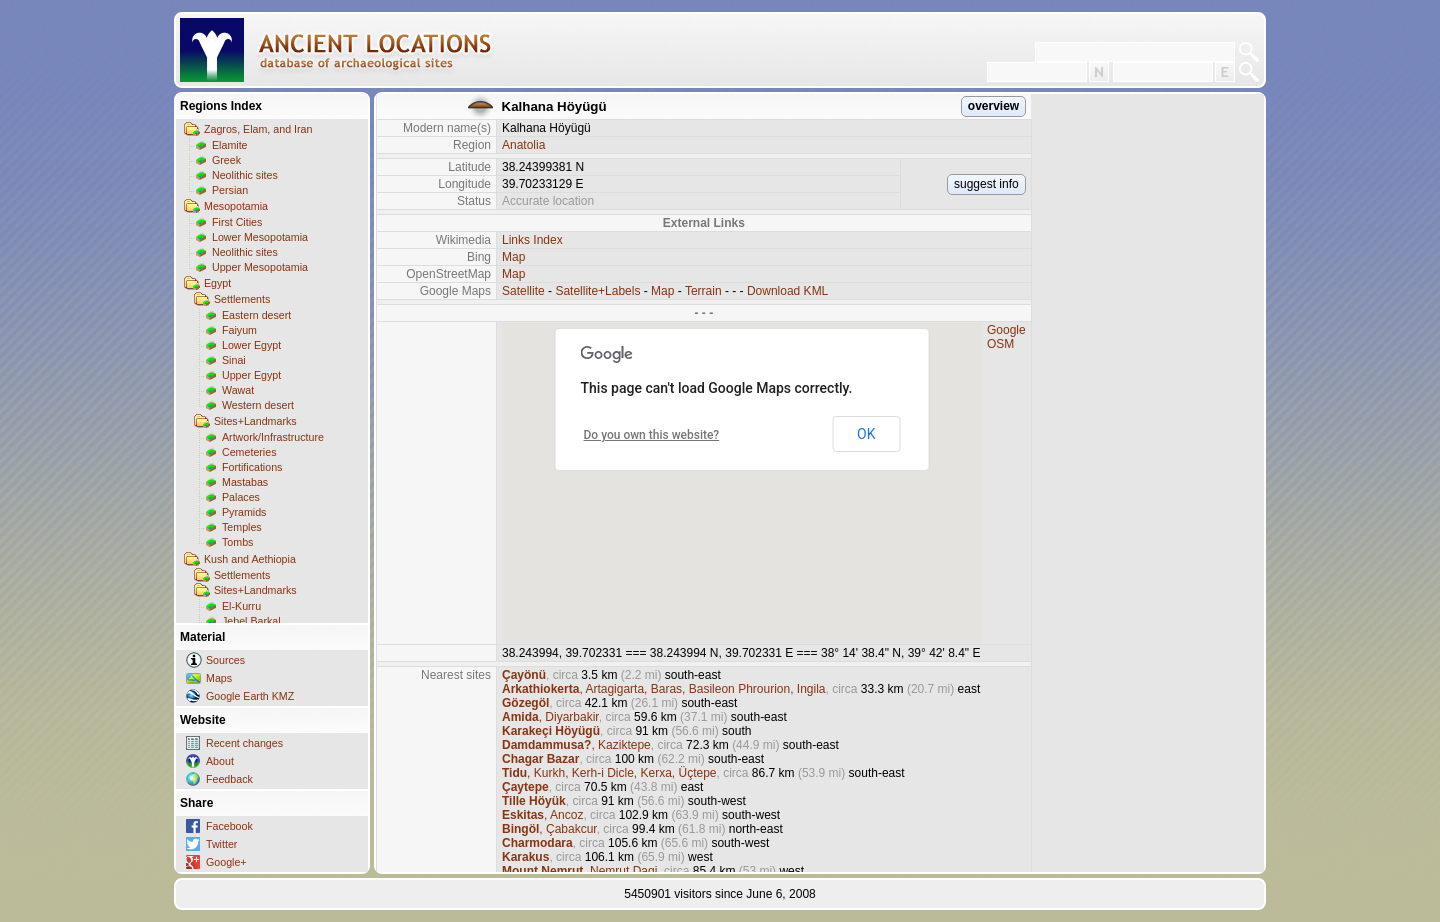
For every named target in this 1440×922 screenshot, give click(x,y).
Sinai (234, 360)
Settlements (242, 299)
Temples (242, 527)
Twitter (221, 844)
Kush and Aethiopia (250, 559)
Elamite (230, 145)
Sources (225, 660)
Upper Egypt (251, 375)
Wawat (238, 390)
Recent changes (244, 743)
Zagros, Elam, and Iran (258, 129)
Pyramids (244, 512)
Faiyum (239, 330)
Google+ (226, 862)
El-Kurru (241, 606)
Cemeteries (249, 452)
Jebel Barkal (251, 621)
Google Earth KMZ (250, 696)
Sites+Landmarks (255, 421)
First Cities (237, 222)
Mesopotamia (236, 206)
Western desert (258, 405)
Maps (219, 678)
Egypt (217, 283)
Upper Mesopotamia (260, 267)
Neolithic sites (245, 175)
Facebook (229, 826)
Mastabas (245, 482)
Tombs (237, 542)
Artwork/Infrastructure (273, 437)
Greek (226, 160)
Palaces (241, 497)
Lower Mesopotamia (260, 237)
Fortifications (252, 467)
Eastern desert (256, 315)
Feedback (229, 779)
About (220, 761)
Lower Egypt (251, 345)
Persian (230, 190)
